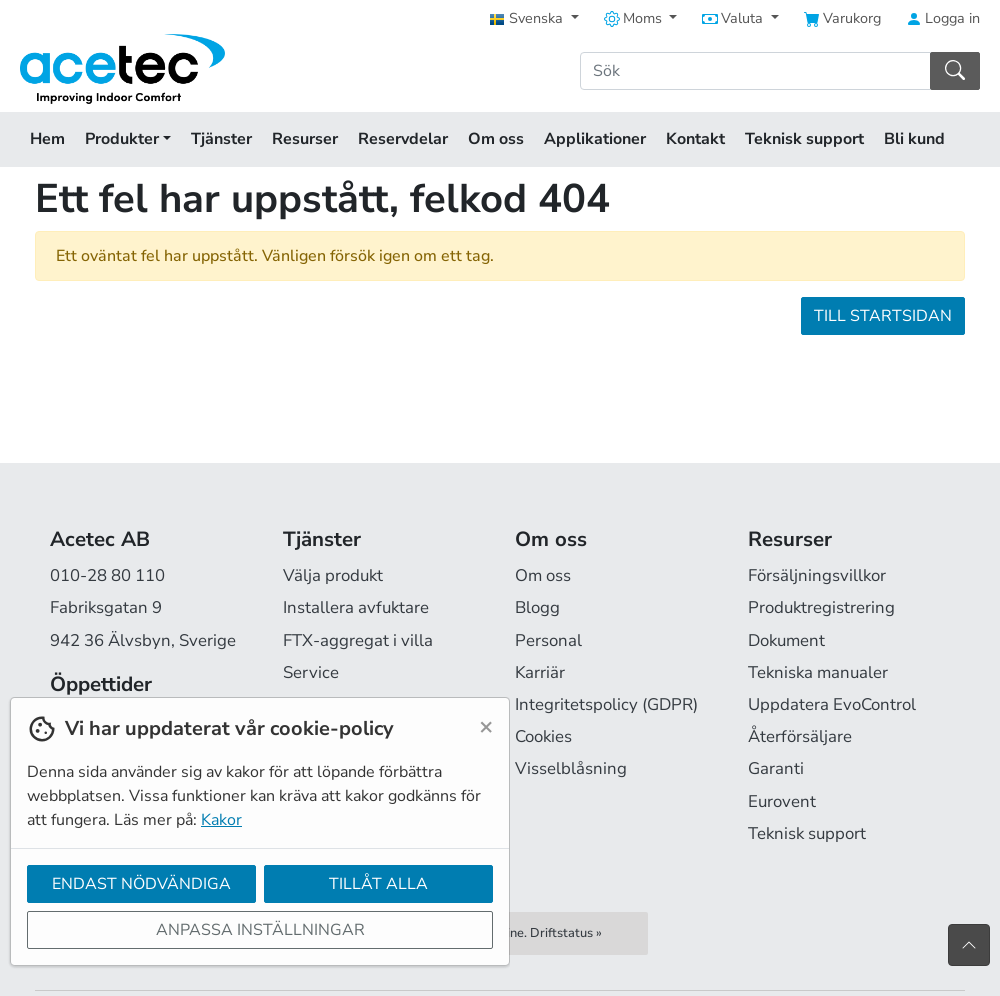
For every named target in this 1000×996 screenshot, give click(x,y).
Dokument (786, 640)
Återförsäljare (800, 736)
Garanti (776, 768)
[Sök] (755, 71)
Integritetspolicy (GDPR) (606, 704)
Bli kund (914, 139)
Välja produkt (333, 575)
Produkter (128, 139)
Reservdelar (403, 139)
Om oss (496, 139)
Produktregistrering (821, 607)
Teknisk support (804, 139)
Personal (548, 640)
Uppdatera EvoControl (832, 704)
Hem (47, 139)
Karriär (540, 672)
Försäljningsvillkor (817, 575)
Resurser (305, 139)
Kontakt (695, 139)
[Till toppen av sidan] (969, 945)
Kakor (221, 820)
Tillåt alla (378, 884)
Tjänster (221, 139)
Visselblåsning (571, 768)
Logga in (943, 18)
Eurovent (782, 801)
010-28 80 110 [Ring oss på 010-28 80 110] (107, 575)
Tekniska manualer (818, 672)
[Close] (486, 726)
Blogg (537, 607)
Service (311, 672)
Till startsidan (883, 316)
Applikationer (595, 139)
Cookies (543, 736)
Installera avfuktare (356, 607)
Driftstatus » (566, 933)
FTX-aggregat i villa (358, 640)
